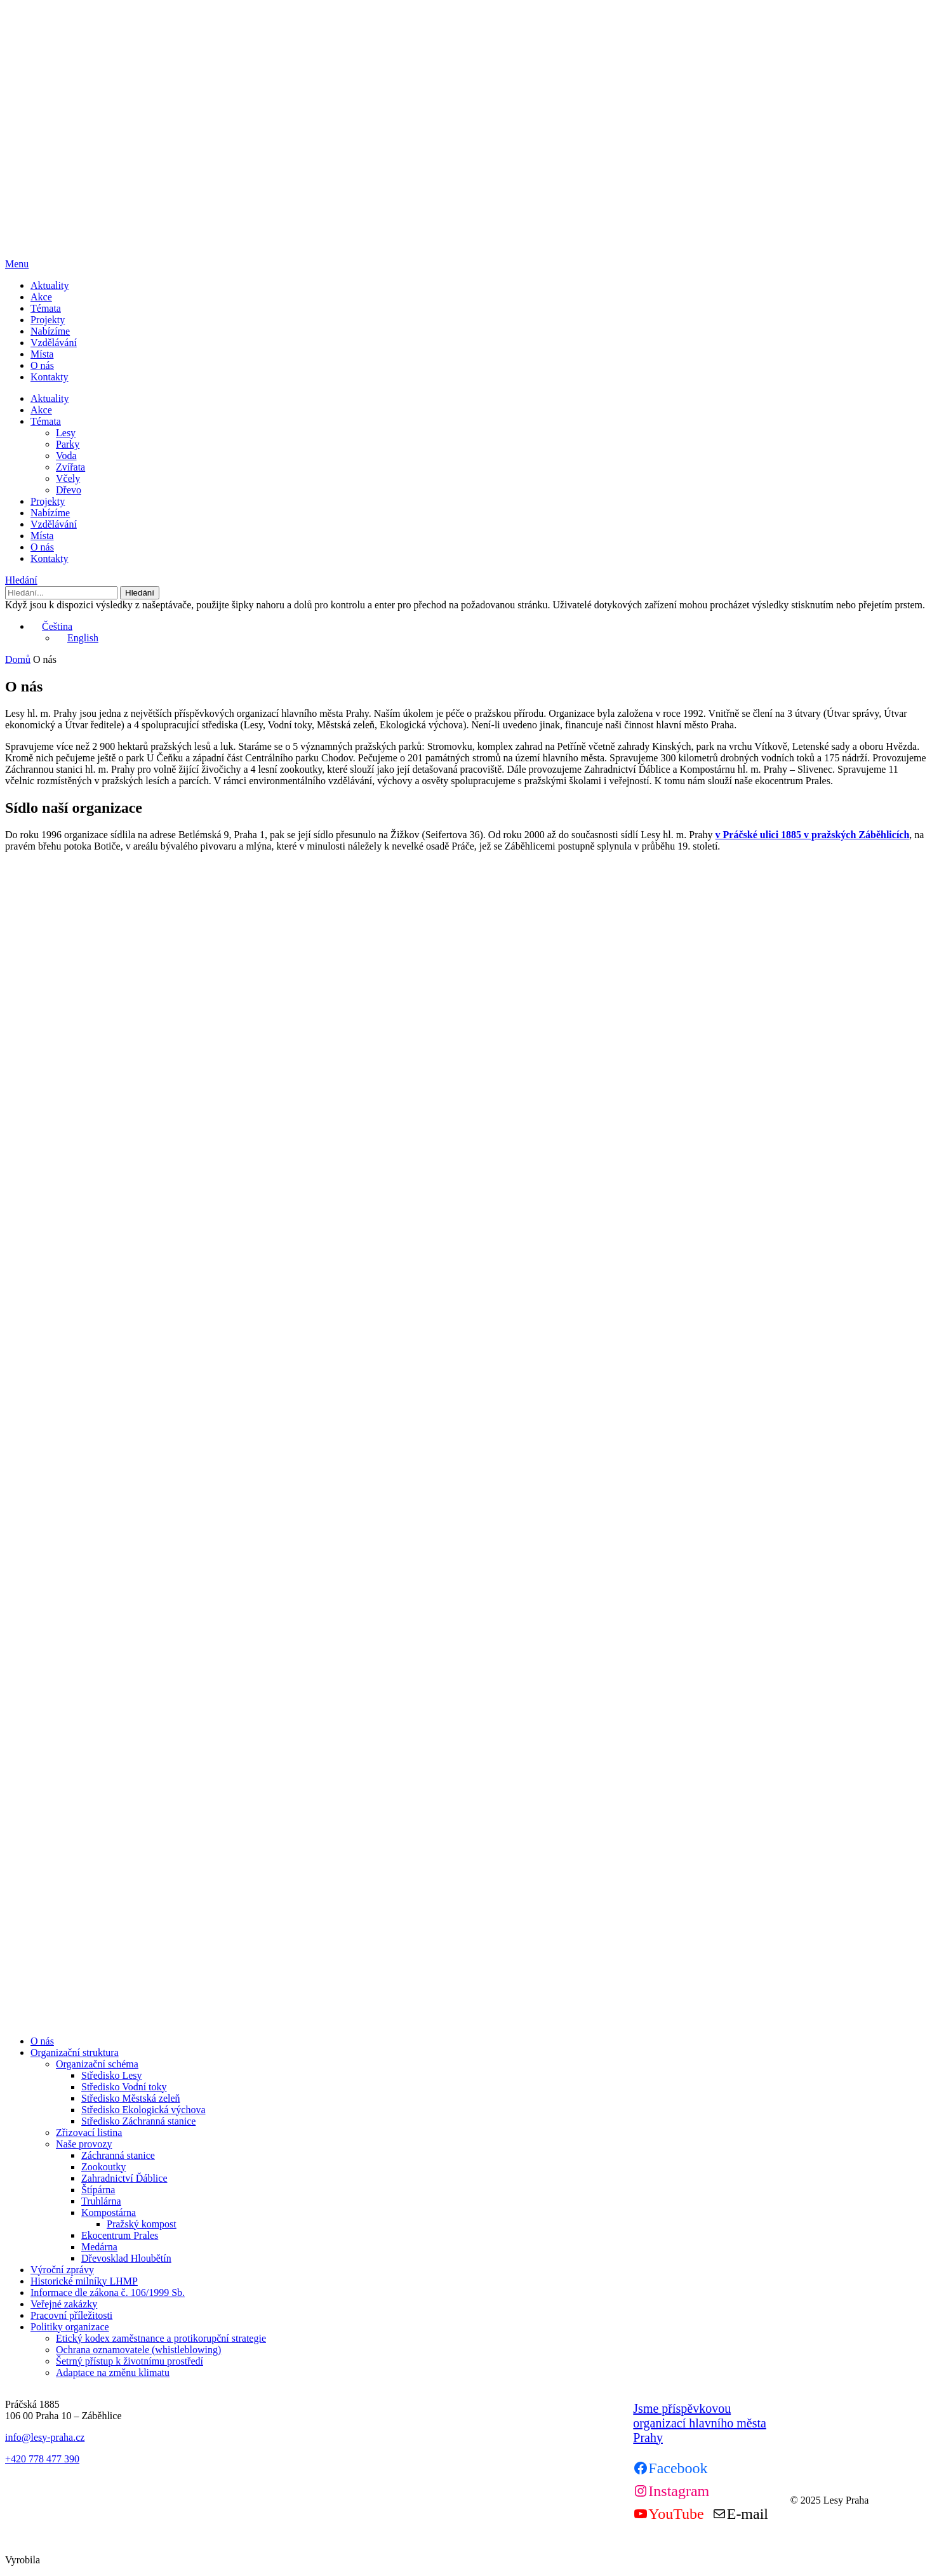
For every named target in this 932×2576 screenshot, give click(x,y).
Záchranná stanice (118, 2155)
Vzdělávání (53, 342)
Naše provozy (84, 2144)
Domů (17, 659)
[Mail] (740, 2513)
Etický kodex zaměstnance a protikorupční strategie (161, 2338)
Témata (45, 308)
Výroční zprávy (62, 2269)
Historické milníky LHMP (84, 2281)
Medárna (99, 2246)
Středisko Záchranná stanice (138, 2121)
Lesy (66, 432)
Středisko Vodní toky (124, 2086)
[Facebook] (670, 2468)
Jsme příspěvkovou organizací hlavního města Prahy (699, 2423)
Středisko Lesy (111, 2075)
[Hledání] (61, 592)
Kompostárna (108, 2212)
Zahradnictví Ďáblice (124, 2178)
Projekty (47, 319)
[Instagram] (671, 2491)
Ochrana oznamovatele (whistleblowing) (138, 2349)
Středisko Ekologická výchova (143, 2109)
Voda (66, 455)
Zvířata (70, 467)
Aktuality (49, 285)
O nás (42, 365)
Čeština (51, 626)
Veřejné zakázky (63, 2304)
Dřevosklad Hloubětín (126, 2258)
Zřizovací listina (89, 2132)
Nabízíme (50, 331)
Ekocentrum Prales (119, 2235)
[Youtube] (668, 2513)
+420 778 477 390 (42, 2458)
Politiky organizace (69, 2326)
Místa (41, 354)
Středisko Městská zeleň (130, 2098)
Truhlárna (101, 2201)
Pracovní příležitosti (71, 2315)
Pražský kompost (141, 2224)
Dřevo (68, 489)
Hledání (21, 580)
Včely (68, 478)
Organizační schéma (97, 2064)
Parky (67, 444)
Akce (41, 296)
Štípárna (98, 2189)
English (77, 637)
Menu (17, 263)
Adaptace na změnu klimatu (113, 2372)
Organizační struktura (74, 2052)
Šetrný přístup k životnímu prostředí (129, 2361)
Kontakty (49, 376)
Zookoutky (103, 2166)
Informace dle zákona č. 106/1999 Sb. (107, 2292)
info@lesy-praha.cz (44, 2437)
